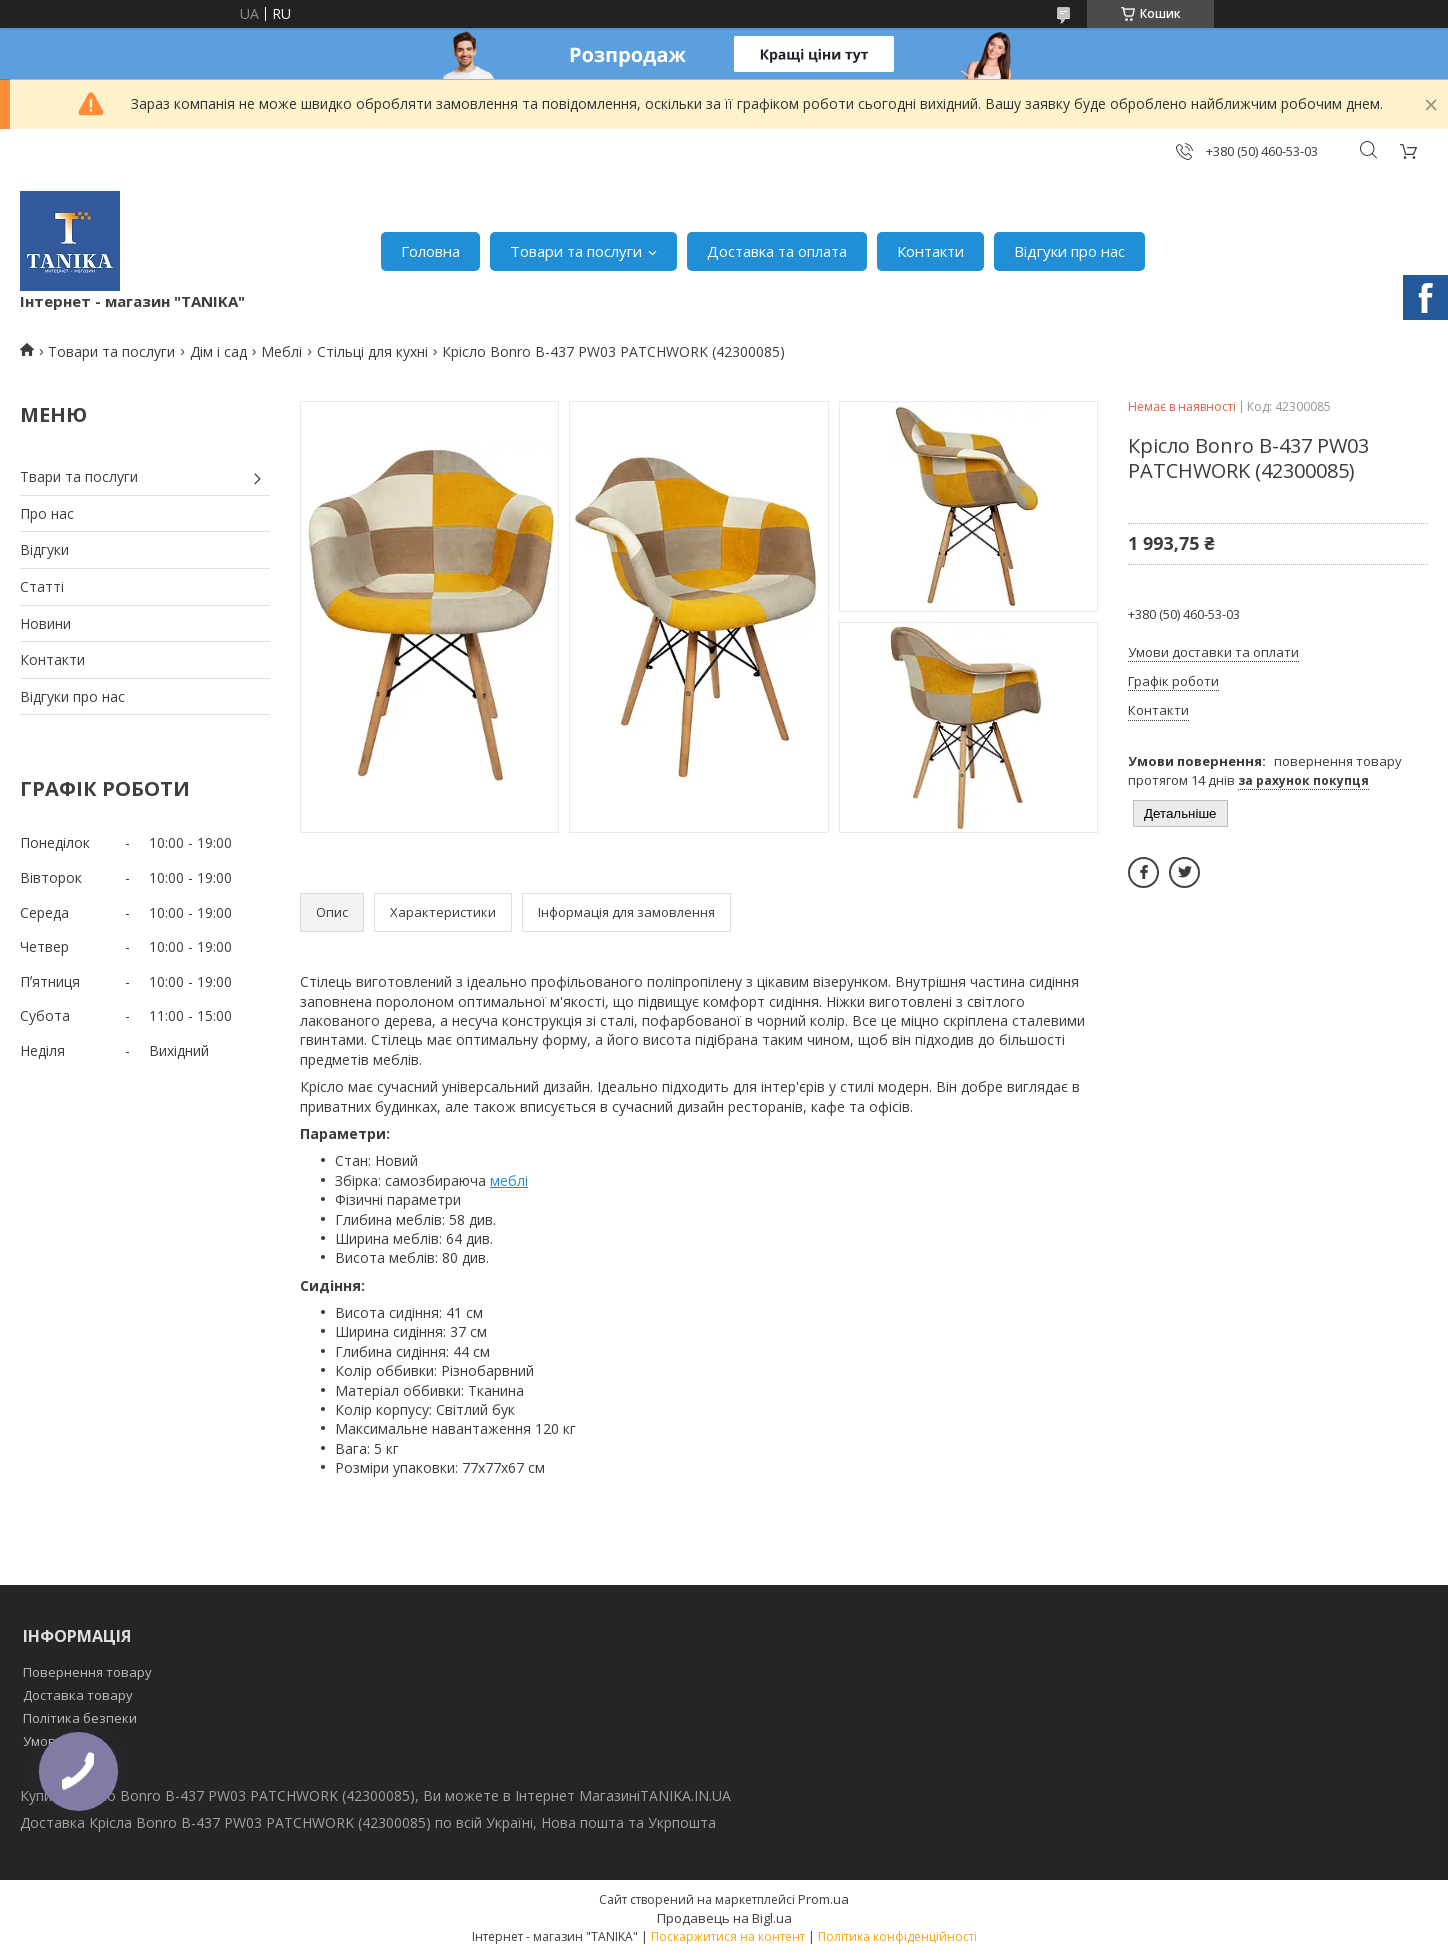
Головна (430, 251)
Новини (45, 623)
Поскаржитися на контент (728, 1936)
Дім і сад (218, 351)
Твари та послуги (79, 476)
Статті (42, 586)
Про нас (47, 513)
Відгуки (44, 549)
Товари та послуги (576, 251)
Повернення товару (87, 1672)
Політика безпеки (80, 1718)
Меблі (281, 351)
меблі (509, 1180)
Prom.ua (823, 1899)
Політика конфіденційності (897, 1936)
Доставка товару (78, 1695)
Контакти (930, 251)
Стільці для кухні (372, 351)
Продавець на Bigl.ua (724, 1918)
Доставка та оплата (777, 251)
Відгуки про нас (1069, 251)
